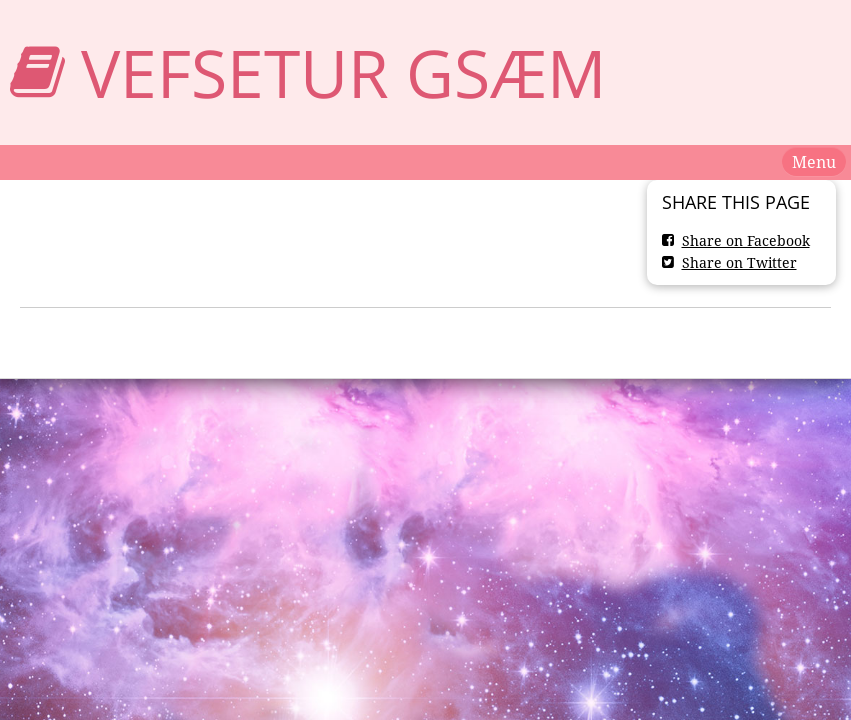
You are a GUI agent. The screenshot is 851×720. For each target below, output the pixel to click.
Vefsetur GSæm (343, 72)
